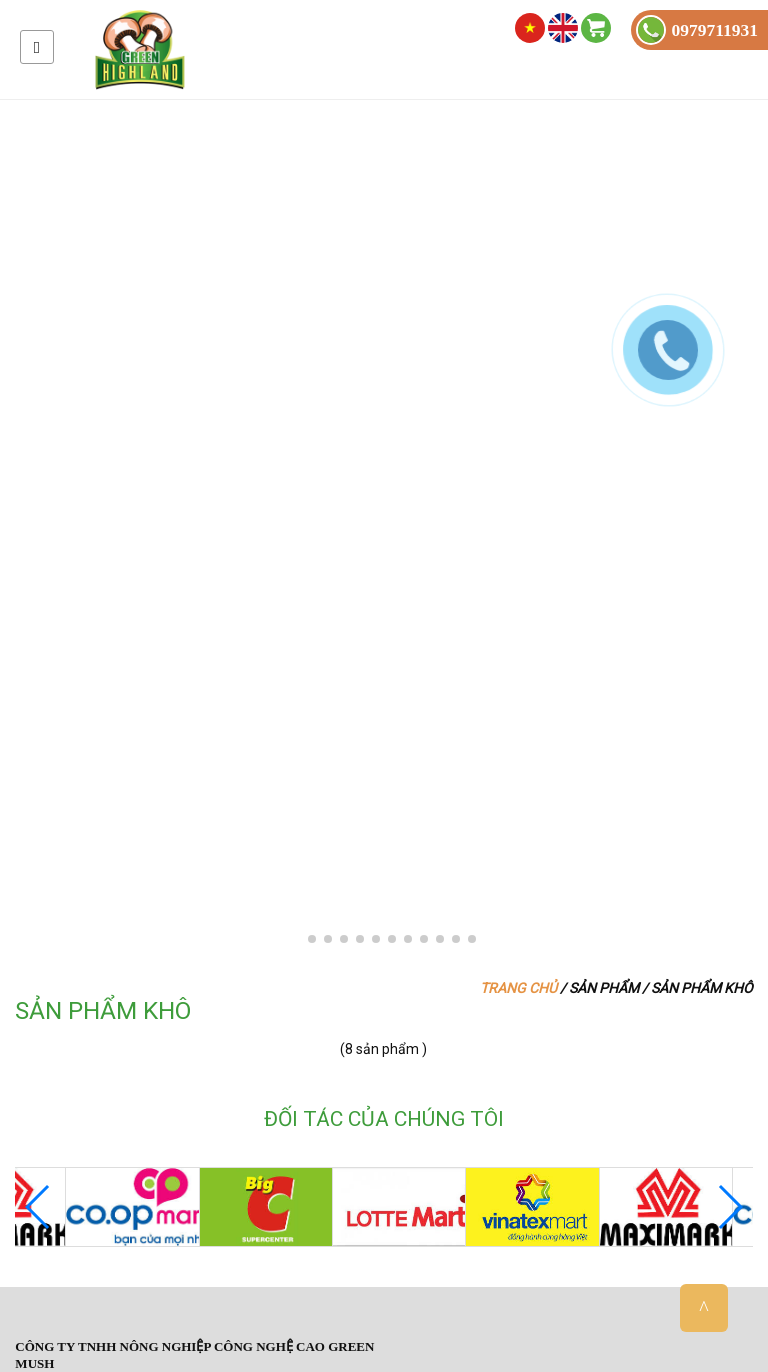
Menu (37, 47)
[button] (296, 939)
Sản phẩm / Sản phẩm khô (661, 988)
